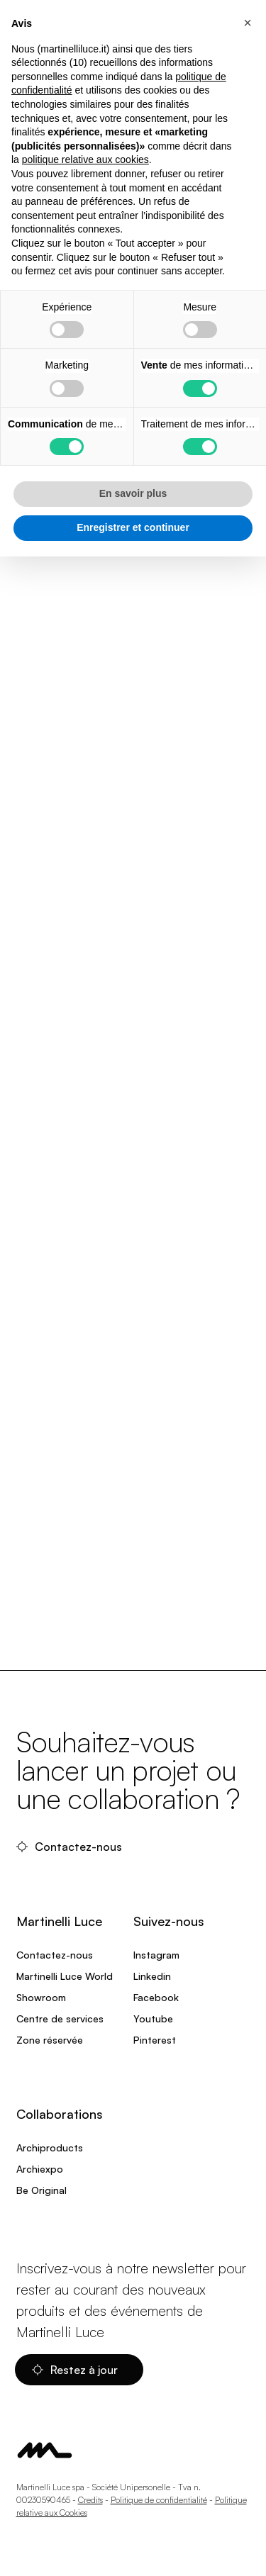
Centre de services (60, 2018)
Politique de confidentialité (159, 2499)
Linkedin (152, 1976)
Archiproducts (49, 2147)
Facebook (156, 1997)
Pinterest (154, 2040)
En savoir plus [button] (133, 493)
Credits (90, 2499)
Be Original (41, 2190)
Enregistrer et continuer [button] (133, 527)
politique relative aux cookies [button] (85, 159)
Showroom (41, 1997)
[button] (247, 22)
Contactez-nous (70, 1846)
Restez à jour (76, 2370)
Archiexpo (39, 2169)
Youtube (153, 2018)
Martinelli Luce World (64, 1976)
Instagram (156, 1955)
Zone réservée (49, 2040)
